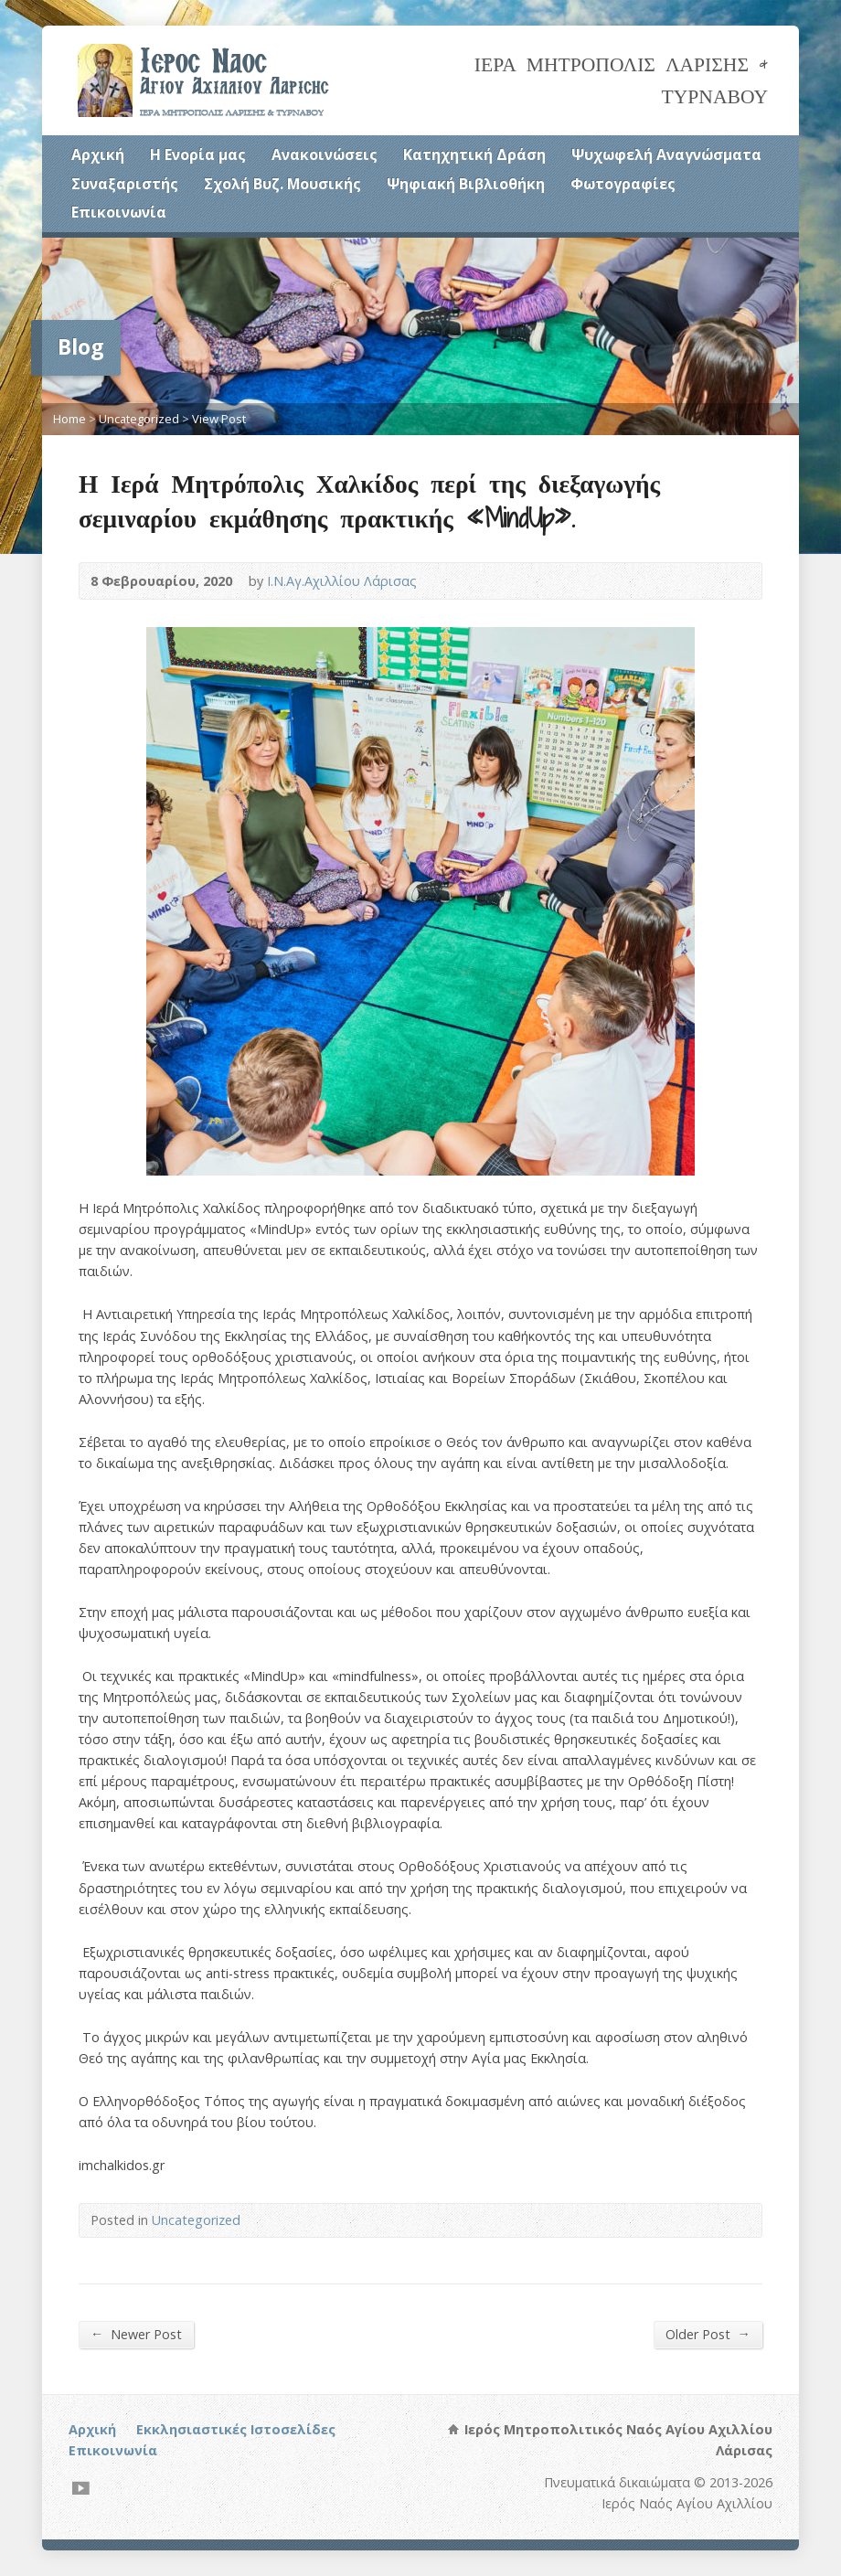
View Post (219, 418)
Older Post (708, 2334)
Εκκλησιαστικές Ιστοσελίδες (235, 2429)
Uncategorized (139, 418)
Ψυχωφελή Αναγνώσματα (666, 154)
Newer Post (136, 2334)
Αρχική (97, 154)
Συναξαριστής (124, 184)
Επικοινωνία (118, 212)
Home (69, 418)
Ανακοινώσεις (324, 154)
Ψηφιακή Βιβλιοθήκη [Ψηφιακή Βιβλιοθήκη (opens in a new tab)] (466, 184)
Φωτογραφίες (623, 184)
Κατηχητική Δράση (474, 154)
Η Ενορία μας (198, 154)
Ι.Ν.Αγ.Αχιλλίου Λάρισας (342, 581)
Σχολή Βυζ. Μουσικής (282, 184)
